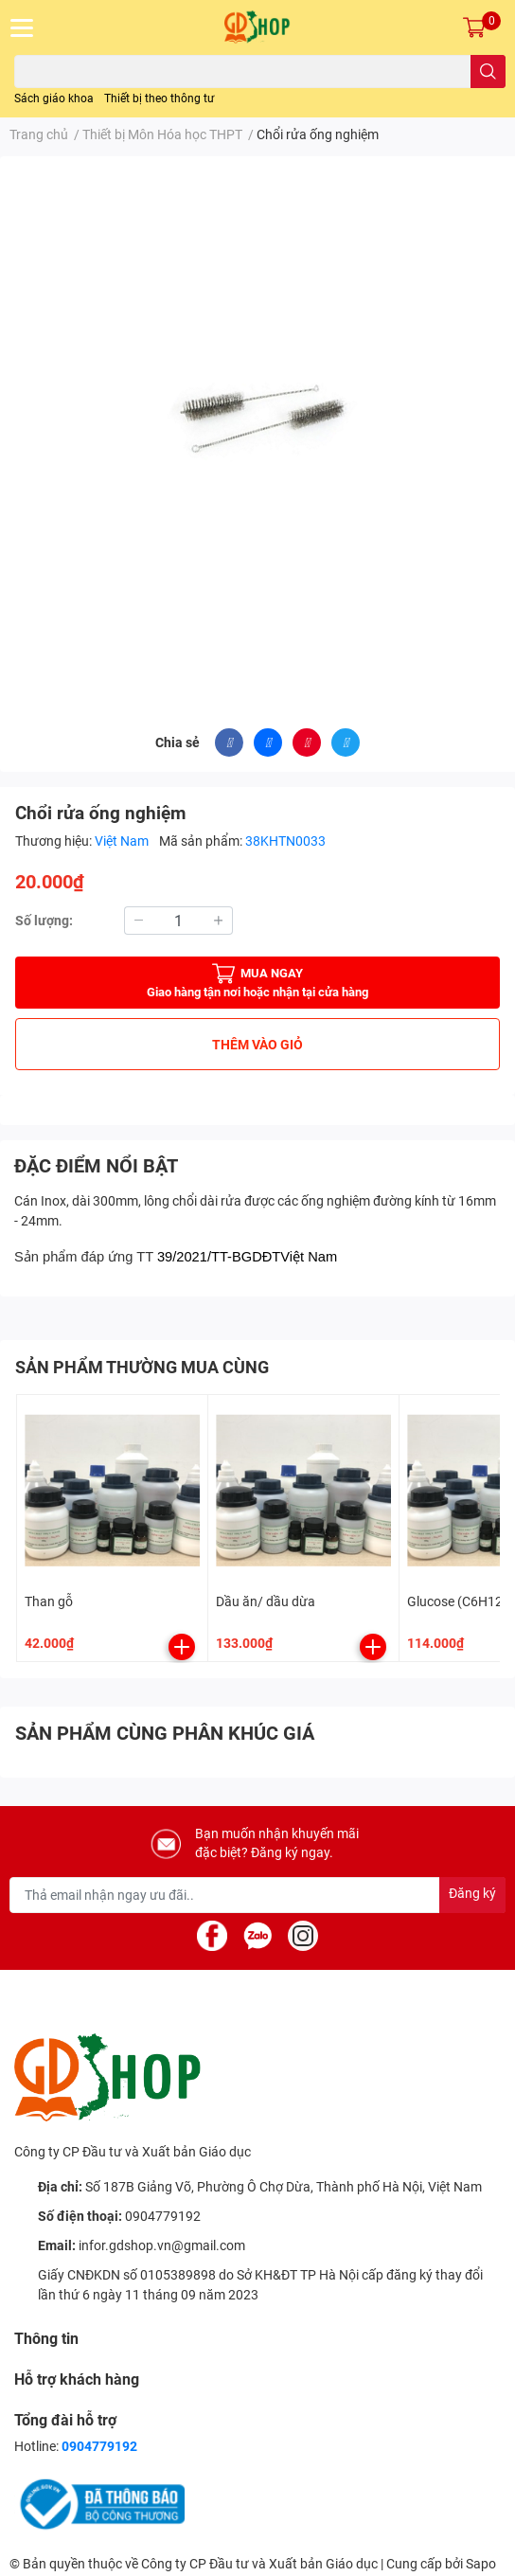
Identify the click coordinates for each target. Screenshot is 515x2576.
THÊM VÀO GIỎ (257, 1044)
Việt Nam (123, 841)
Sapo (481, 2563)
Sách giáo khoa (54, 98)
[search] (488, 71)
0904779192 (163, 2216)
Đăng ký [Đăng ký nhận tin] (472, 1893)
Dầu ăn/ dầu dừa (265, 1601)
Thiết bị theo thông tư (159, 98)
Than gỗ (49, 1601)
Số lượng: (44, 920)
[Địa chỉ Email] (257, 1895)
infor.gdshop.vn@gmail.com (162, 2245)
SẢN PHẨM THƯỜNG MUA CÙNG (142, 1367)
